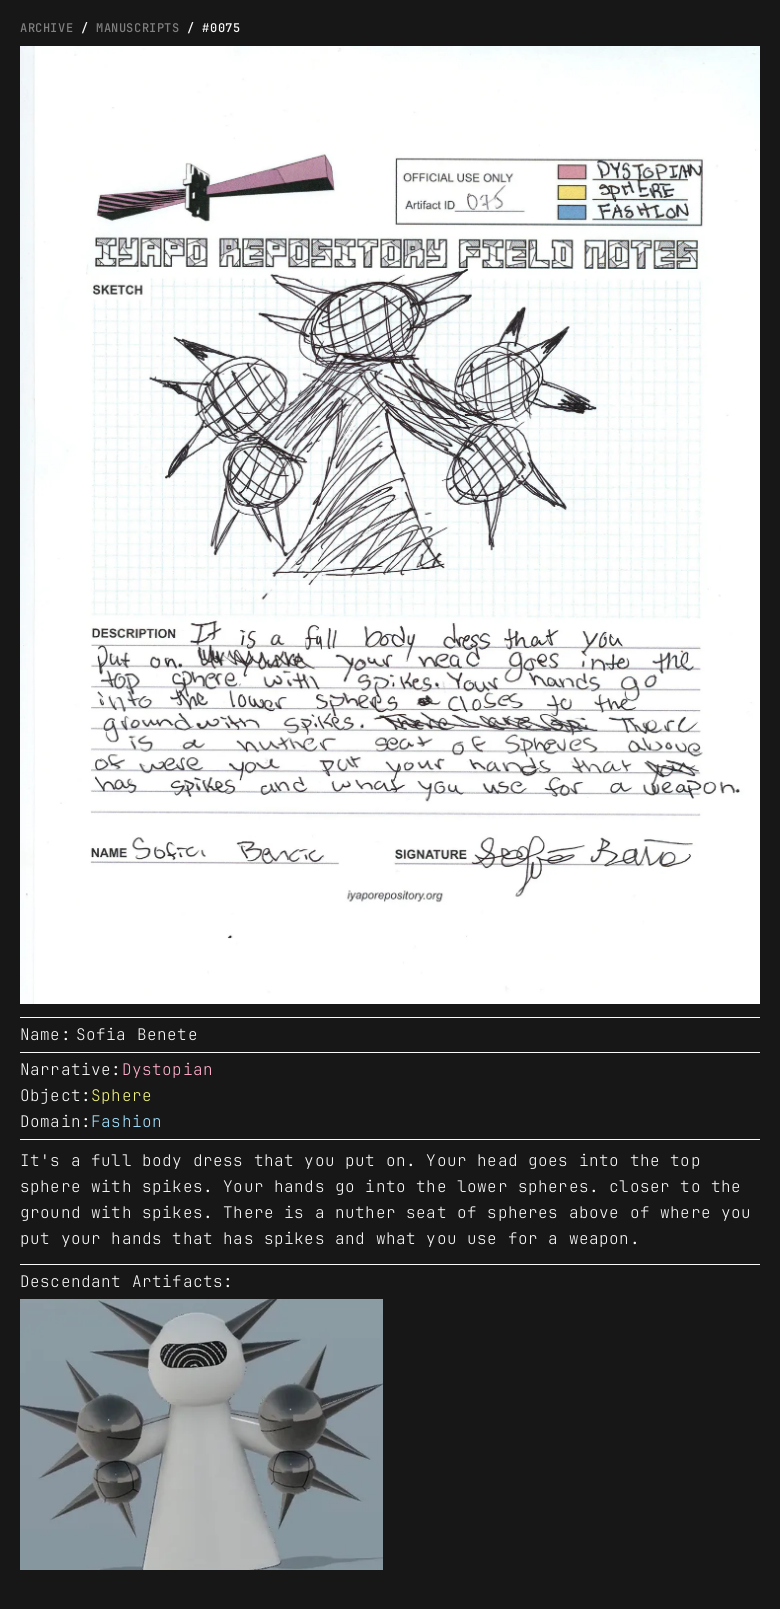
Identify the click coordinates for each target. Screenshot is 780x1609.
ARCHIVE (46, 28)
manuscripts (138, 28)
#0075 (221, 28)
